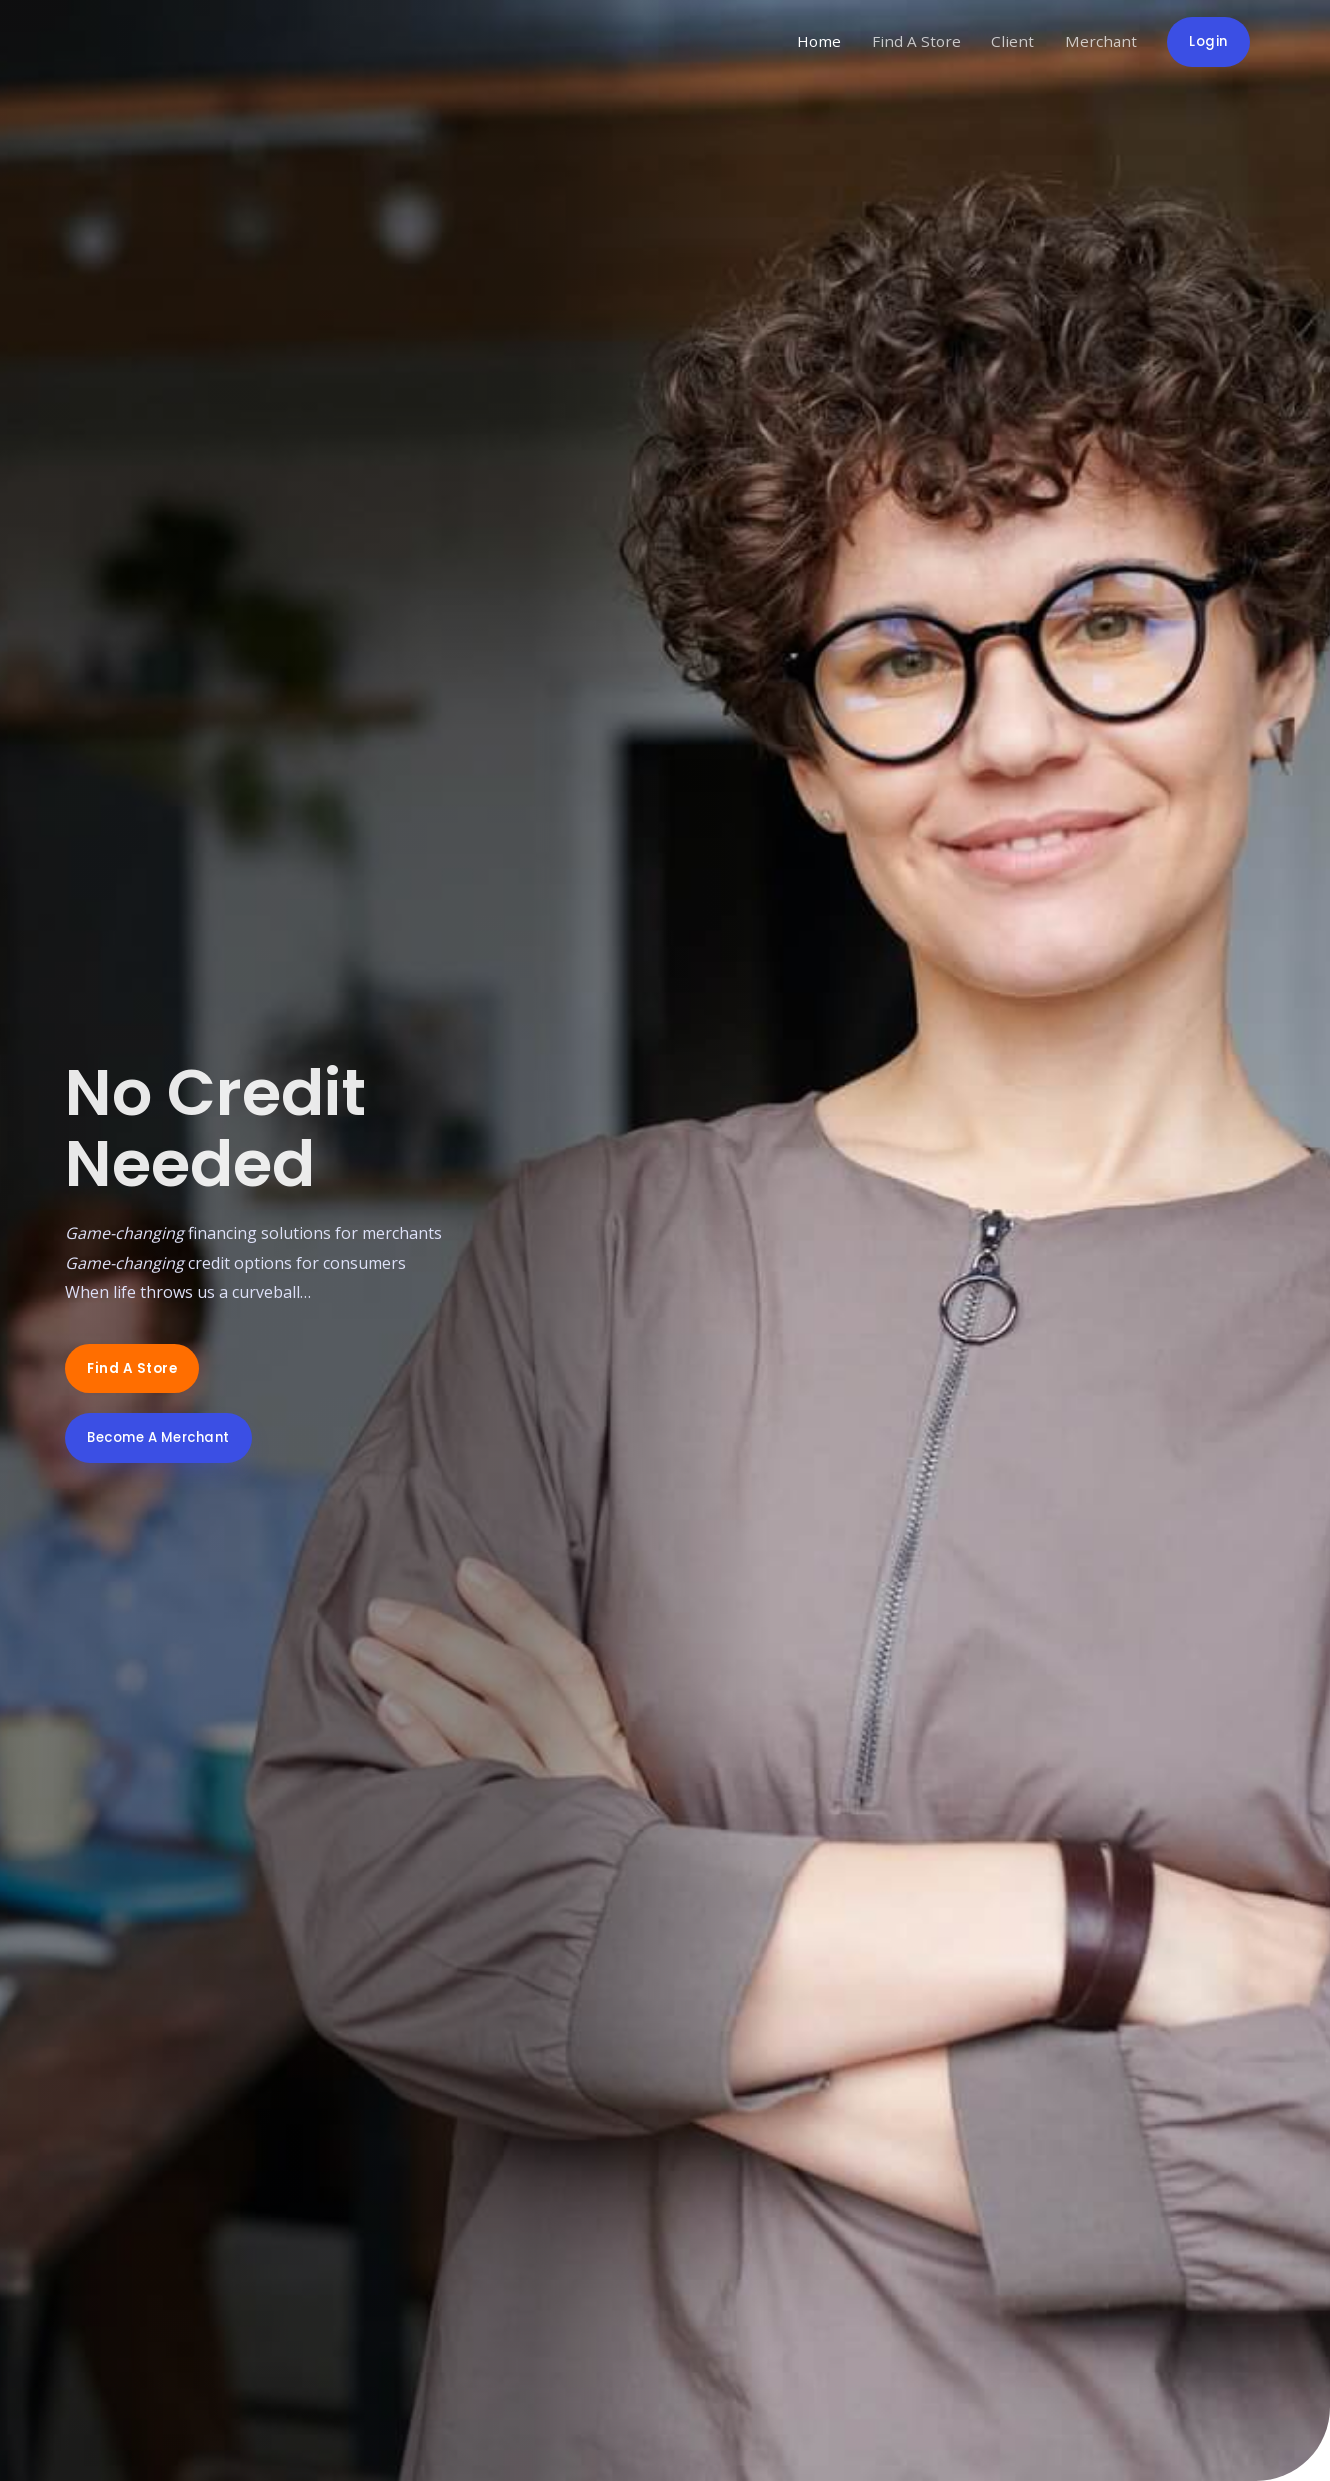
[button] (134, 1368)
